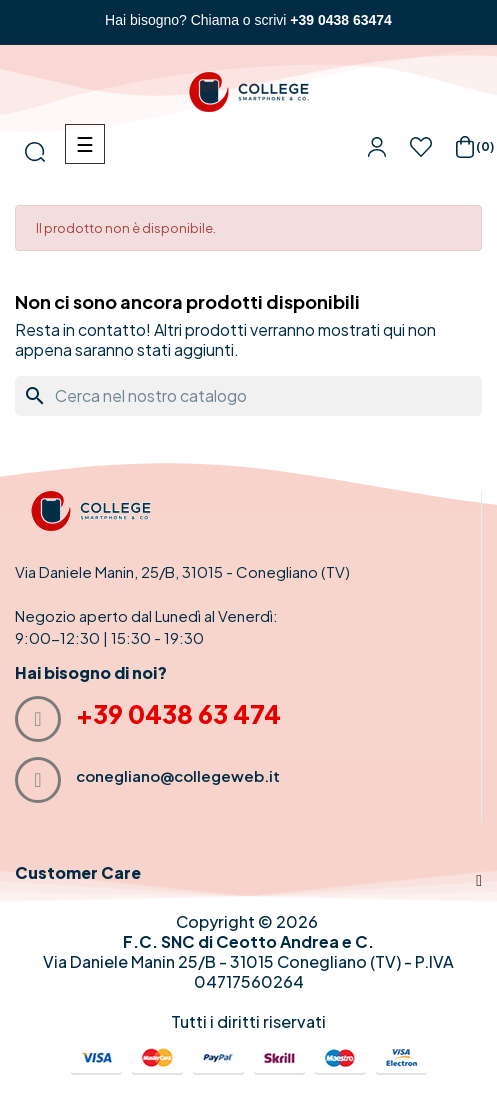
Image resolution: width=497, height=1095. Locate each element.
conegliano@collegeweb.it (178, 775)
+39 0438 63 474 (178, 714)
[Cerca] (248, 396)
